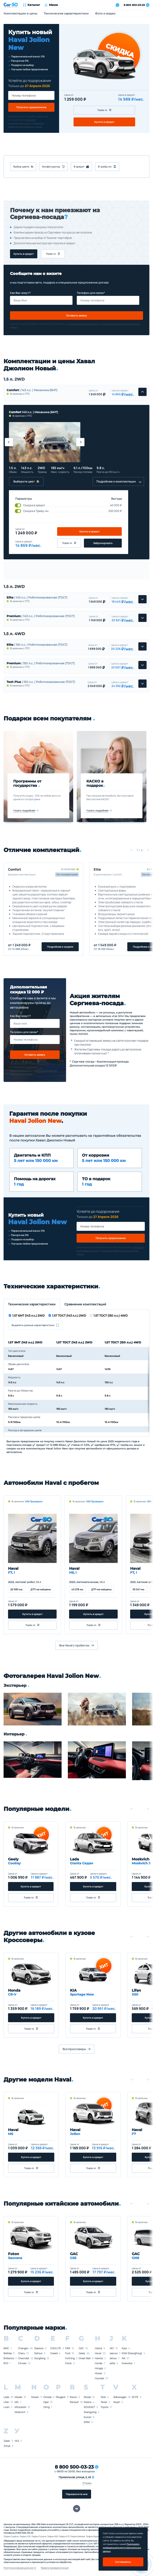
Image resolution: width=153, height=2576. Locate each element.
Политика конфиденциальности (20, 2568)
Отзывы (86, 2483)
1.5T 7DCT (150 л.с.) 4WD (111, 1315)
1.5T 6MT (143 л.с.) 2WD (28, 1315)
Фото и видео (105, 13)
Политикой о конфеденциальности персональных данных (122, 2548)
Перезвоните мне (76, 2494)
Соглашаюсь (123, 2561)
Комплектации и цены (20, 13)
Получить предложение (31, 107)
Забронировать (103, 543)
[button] (9, 442)
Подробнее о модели (60, 946)
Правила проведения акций (55, 2568)
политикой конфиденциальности (83, 323)
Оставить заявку (76, 315)
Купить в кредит (104, 122)
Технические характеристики (66, 13)
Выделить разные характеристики (33, 1325)
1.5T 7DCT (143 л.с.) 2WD (69, 1315)
